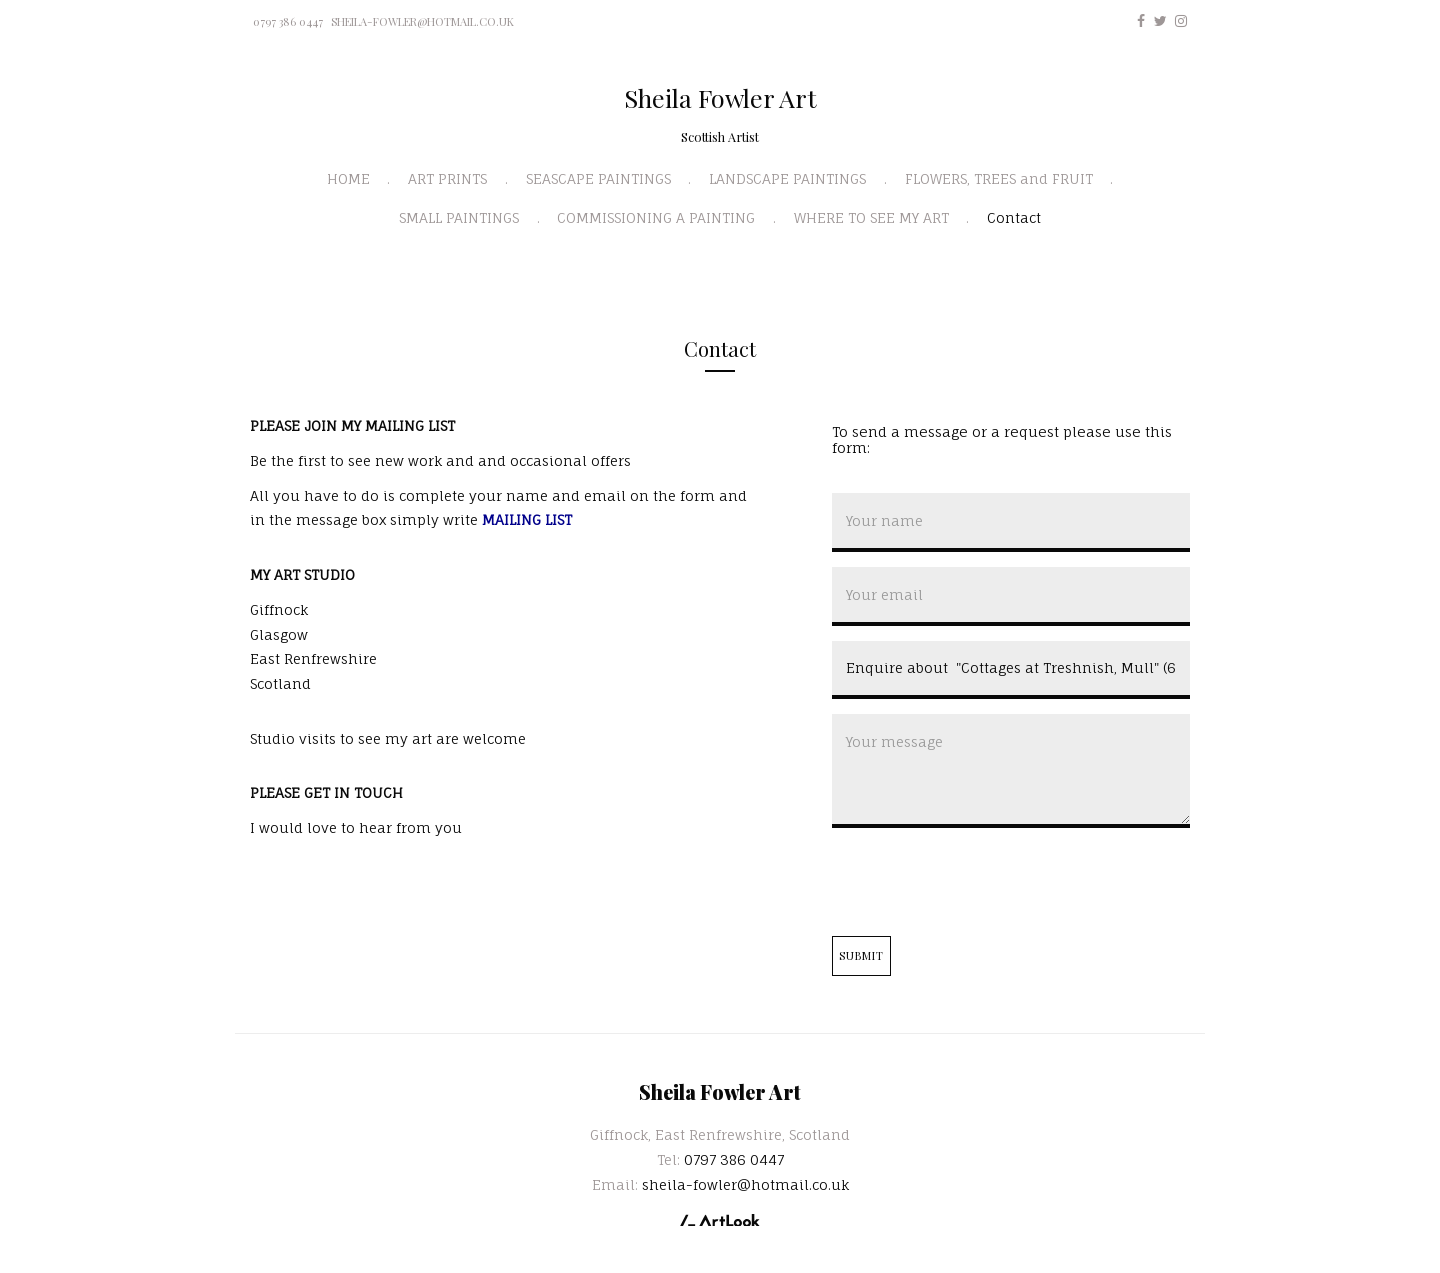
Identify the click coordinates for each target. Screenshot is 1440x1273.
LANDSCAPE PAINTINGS (787, 178)
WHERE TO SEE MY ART (871, 217)
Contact (1014, 217)
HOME (348, 178)
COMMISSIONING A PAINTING (656, 217)
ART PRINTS (447, 178)
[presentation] (984, 882)
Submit (862, 955)
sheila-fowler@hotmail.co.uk (422, 21)
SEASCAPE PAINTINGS (598, 178)
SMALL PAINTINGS (459, 217)
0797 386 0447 (288, 21)
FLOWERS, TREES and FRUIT (999, 178)
